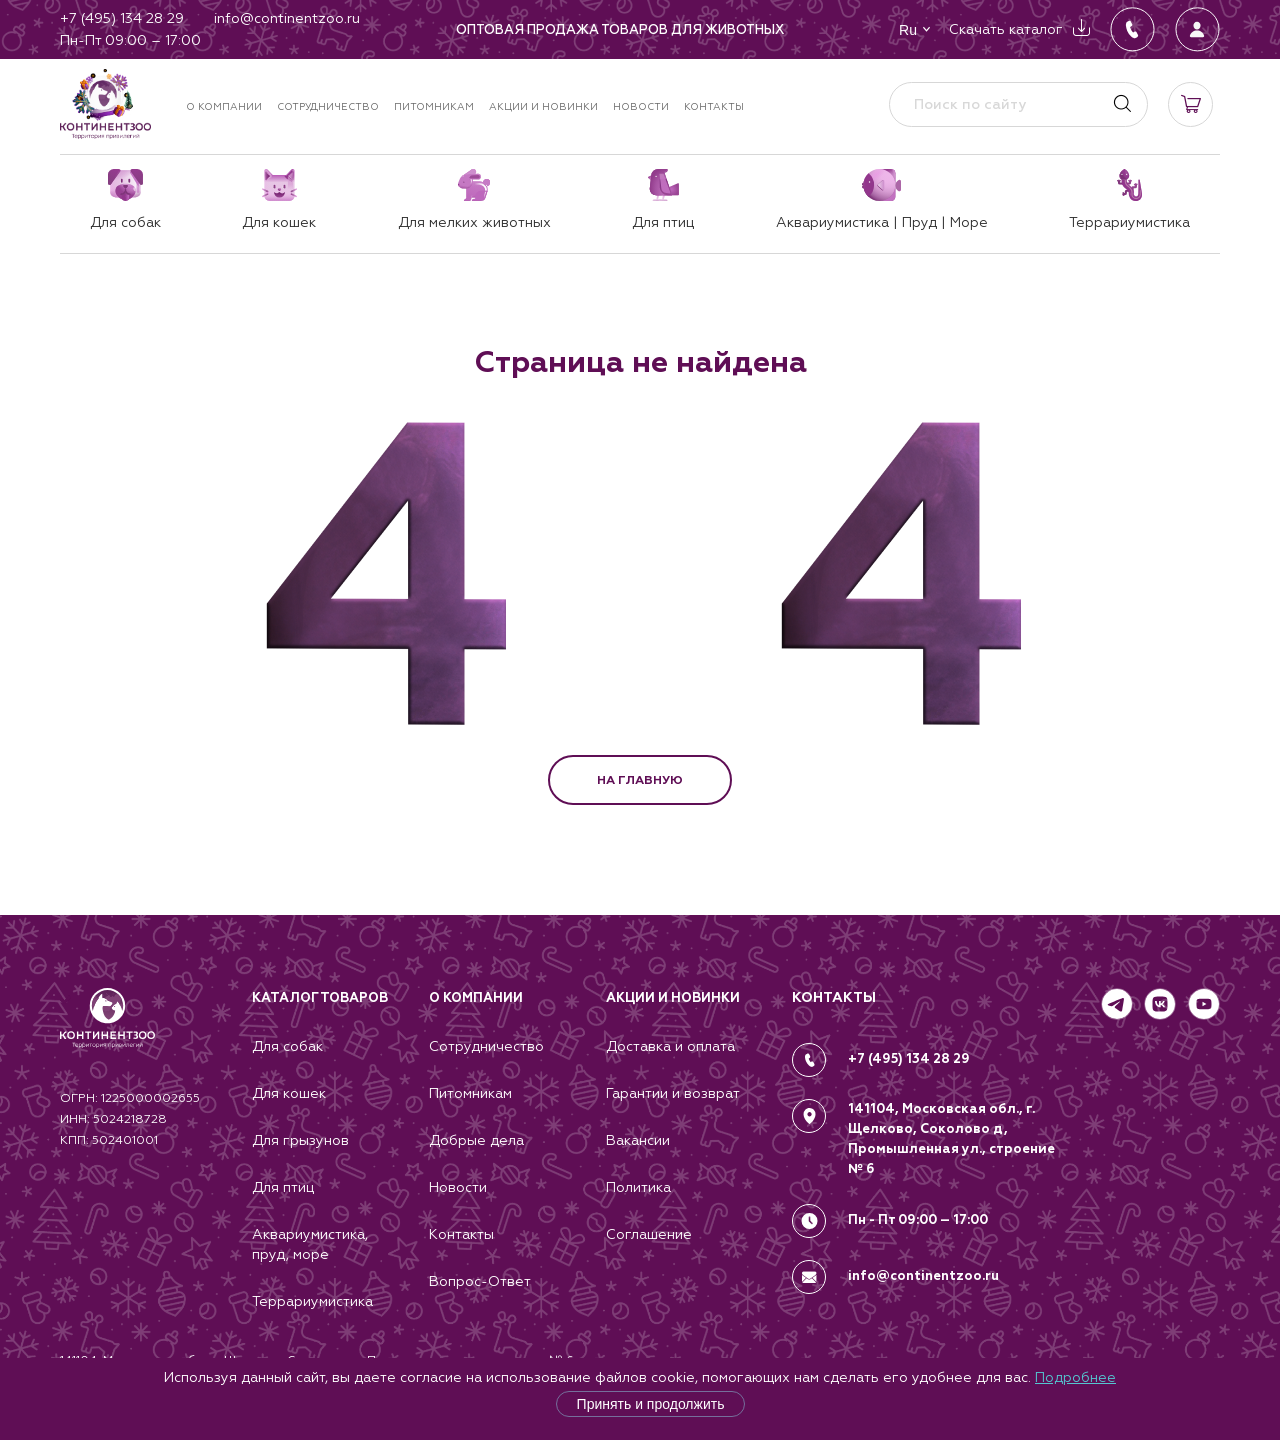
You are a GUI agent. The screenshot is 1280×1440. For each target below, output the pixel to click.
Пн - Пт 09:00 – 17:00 (918, 1220)
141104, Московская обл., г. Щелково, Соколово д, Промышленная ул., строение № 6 (951, 1139)
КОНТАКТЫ (834, 997)
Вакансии (638, 1140)
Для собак (287, 1046)
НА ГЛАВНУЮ (640, 780)
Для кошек (289, 1093)
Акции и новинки (543, 106)
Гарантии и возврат (673, 1093)
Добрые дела (476, 1140)
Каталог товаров (320, 998)
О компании (224, 106)
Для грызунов (300, 1140)
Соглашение (649, 1234)
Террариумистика (312, 1301)
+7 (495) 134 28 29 (909, 1059)
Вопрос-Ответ (480, 1281)
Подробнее (1075, 1377)
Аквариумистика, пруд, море (310, 1244)
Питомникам (434, 106)
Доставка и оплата (670, 1046)
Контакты (714, 106)
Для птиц (283, 1187)
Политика (638, 1187)
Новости (641, 106)
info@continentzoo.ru (923, 1276)
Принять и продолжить (651, 1404)
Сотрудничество (328, 106)
